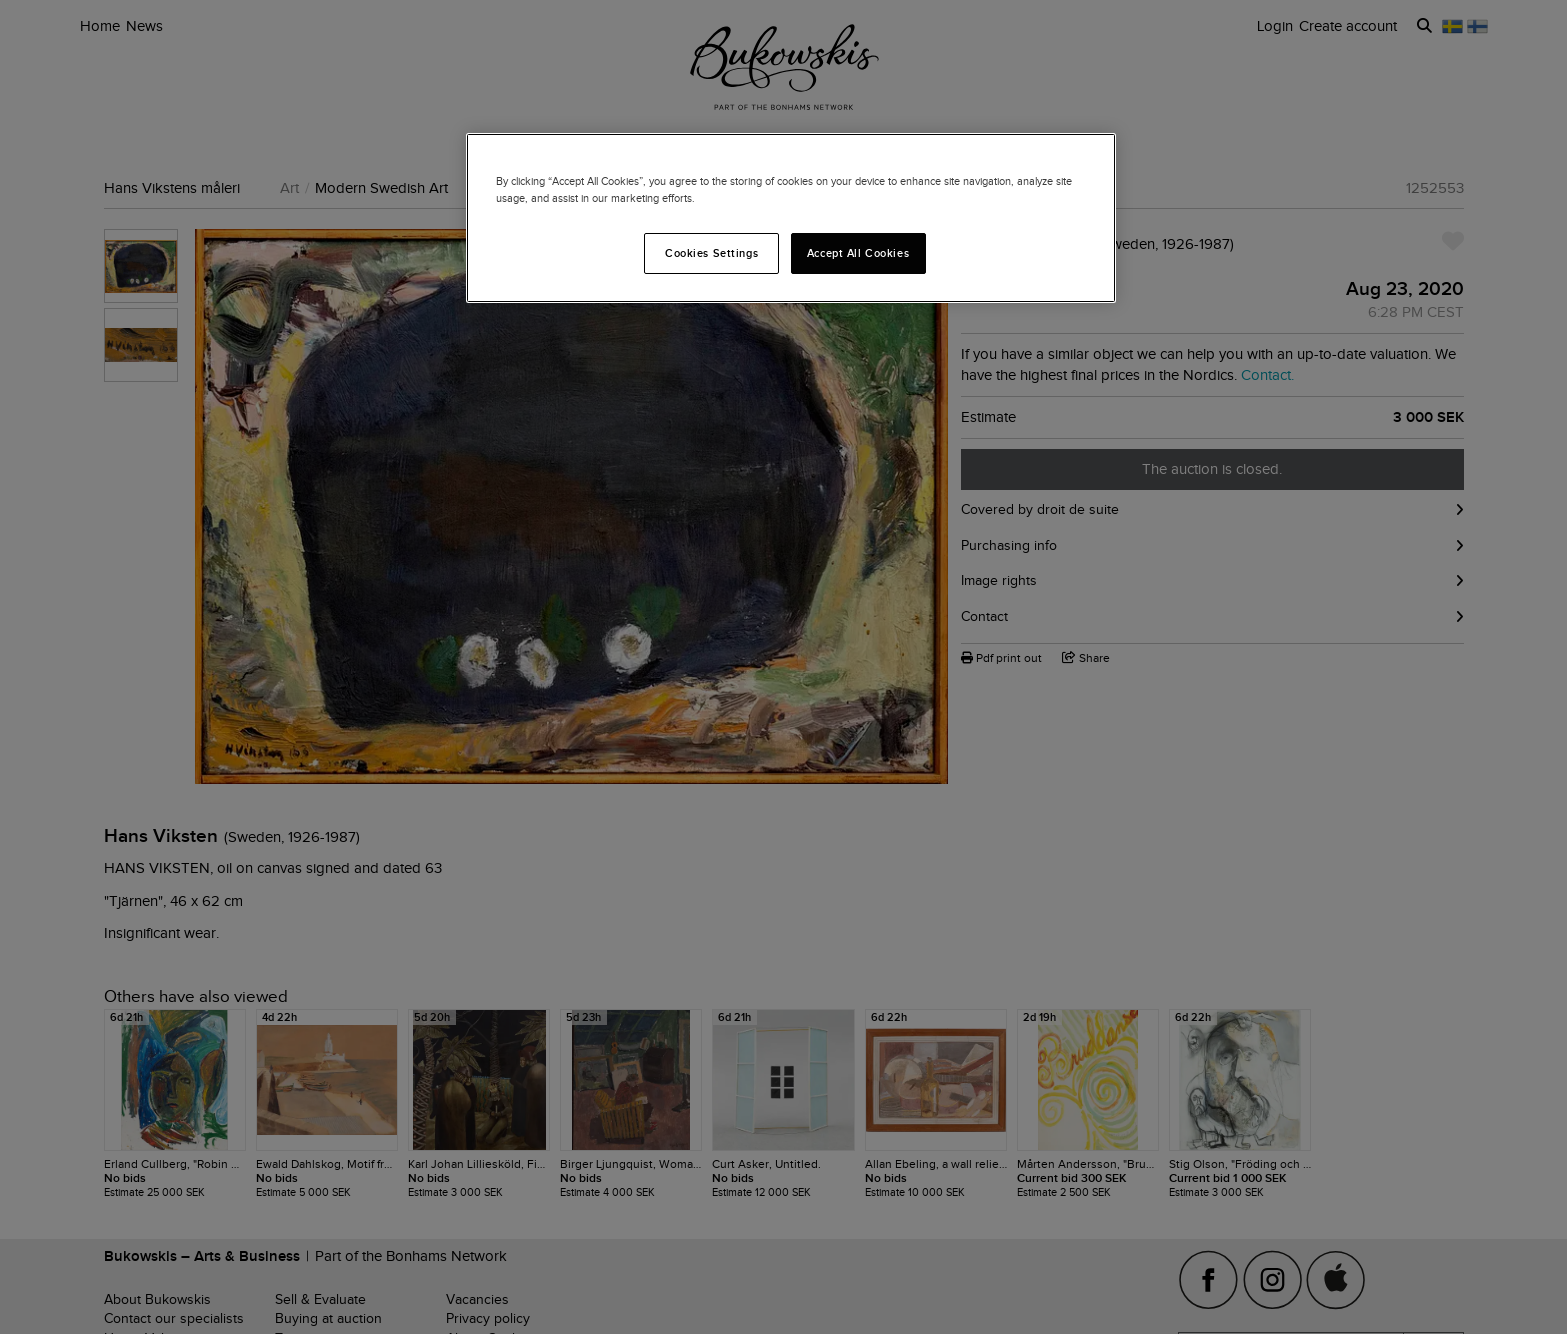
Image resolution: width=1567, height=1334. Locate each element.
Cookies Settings (711, 253)
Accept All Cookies (858, 253)
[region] (791, 218)
